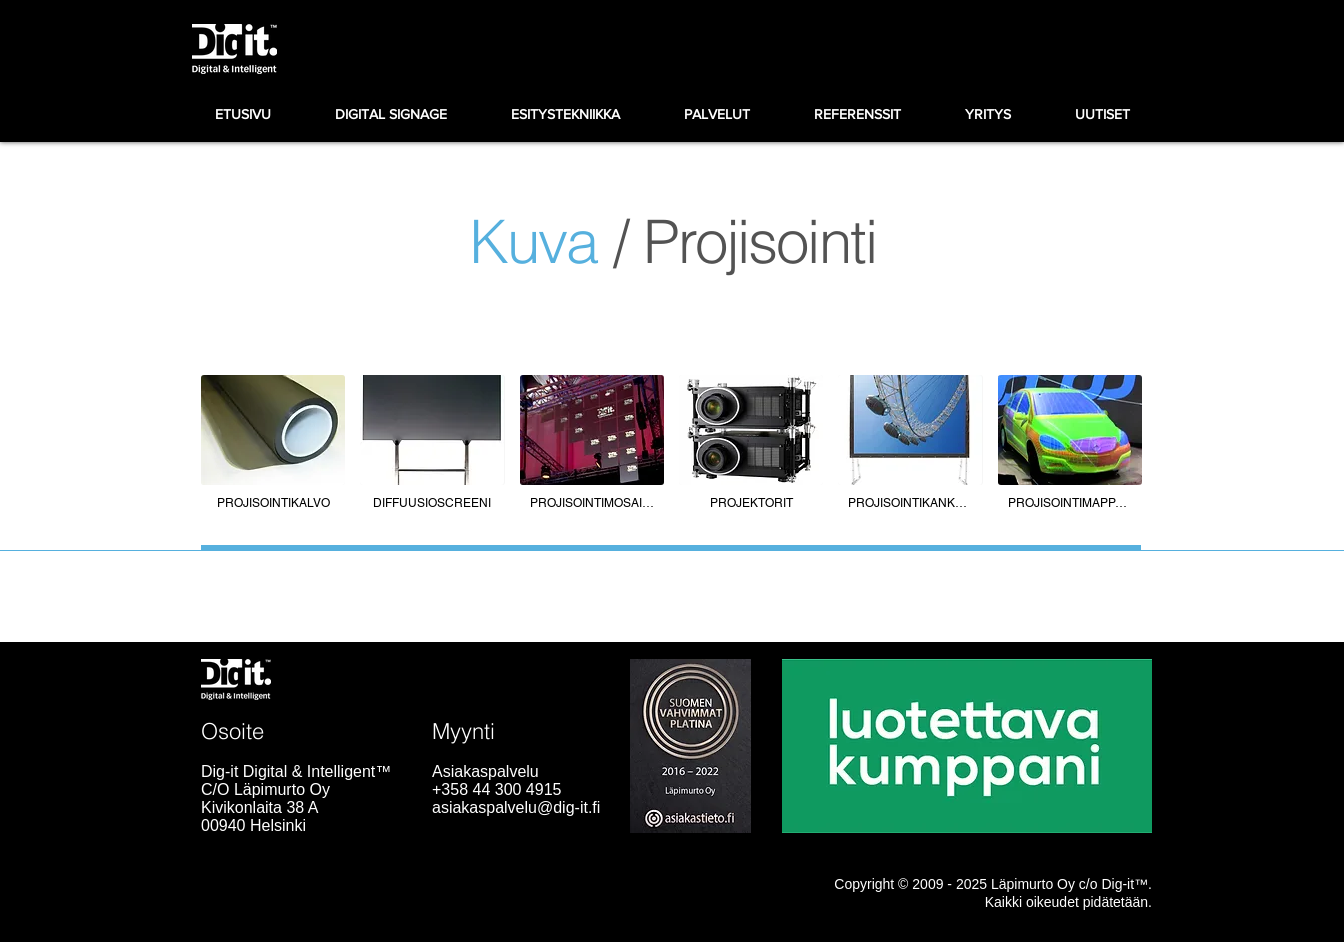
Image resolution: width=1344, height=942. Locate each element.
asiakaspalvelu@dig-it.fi (516, 807)
